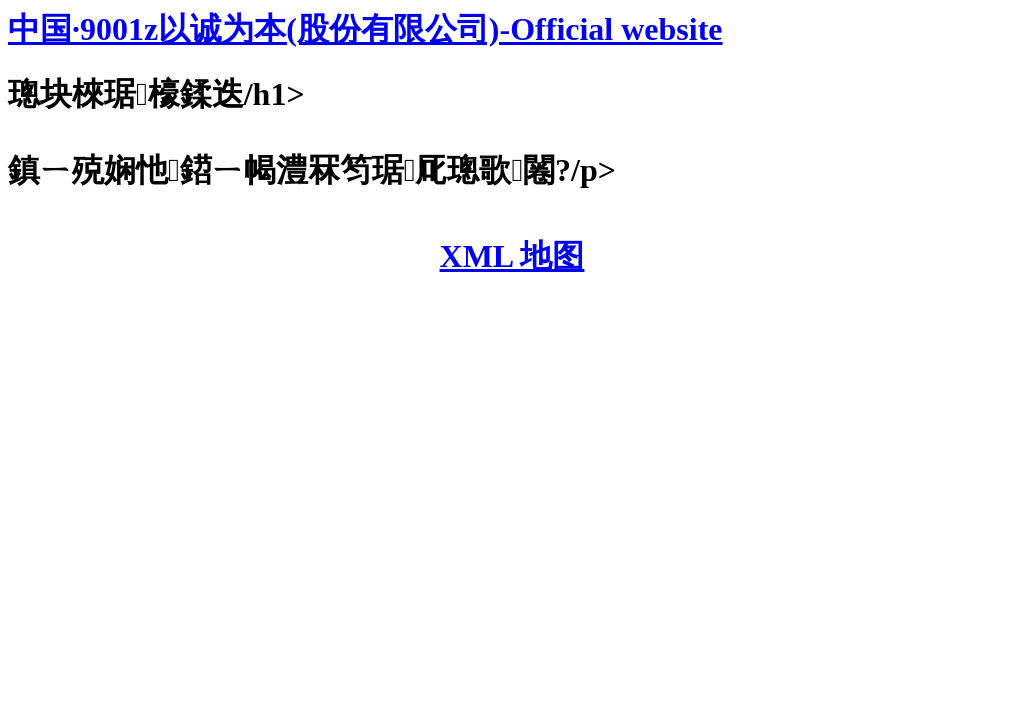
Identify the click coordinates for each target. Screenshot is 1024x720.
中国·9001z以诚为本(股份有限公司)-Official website (365, 29)
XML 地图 (512, 256)
